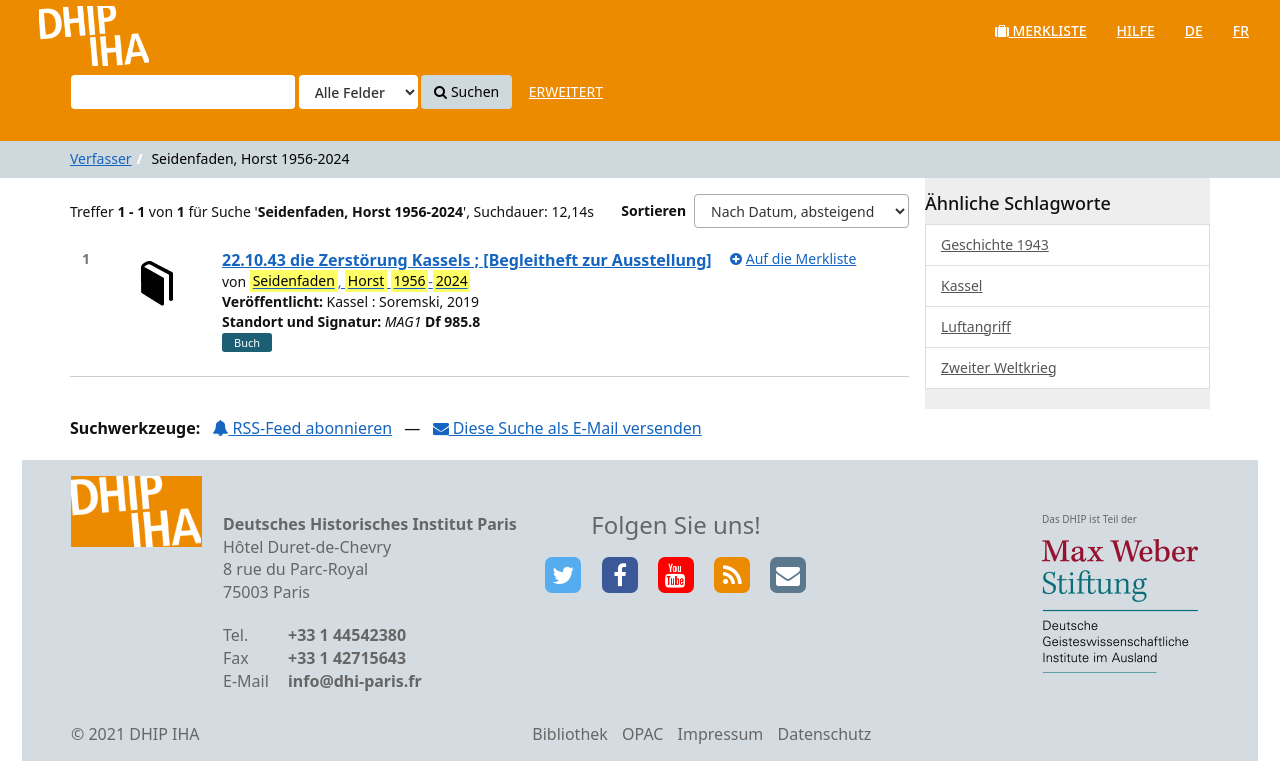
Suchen (466, 91)
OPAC (642, 734)
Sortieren (653, 210)
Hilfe (1136, 30)
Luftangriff (976, 326)
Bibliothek (570, 734)
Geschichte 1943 (995, 244)
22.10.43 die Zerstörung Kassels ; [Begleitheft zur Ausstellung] (467, 260)
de (1194, 30)
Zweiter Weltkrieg (999, 367)
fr (1241, 30)
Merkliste (1041, 30)
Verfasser (101, 158)
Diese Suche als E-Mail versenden (567, 428)
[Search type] (358, 92)
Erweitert (566, 91)
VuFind (68, 30)
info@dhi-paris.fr (355, 681)
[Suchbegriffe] (183, 92)
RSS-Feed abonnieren (302, 428)
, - (360, 281)
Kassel (961, 285)
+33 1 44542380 (347, 635)
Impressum (721, 734)
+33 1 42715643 (347, 658)
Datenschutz (824, 734)
